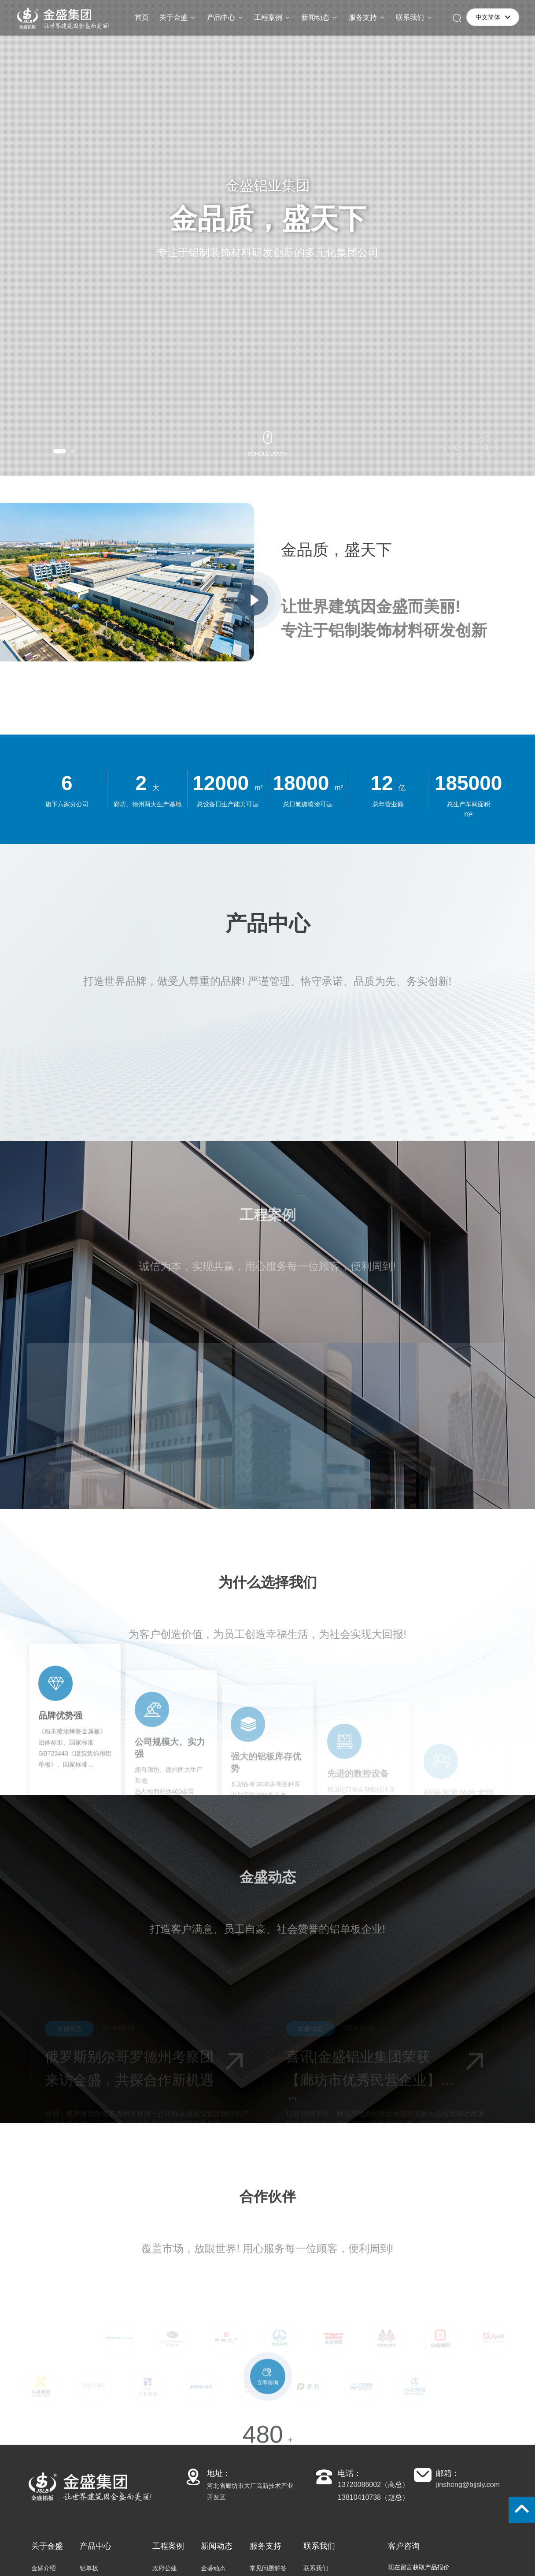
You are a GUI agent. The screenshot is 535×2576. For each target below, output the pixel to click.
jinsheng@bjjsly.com (468, 2484)
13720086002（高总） (373, 2484)
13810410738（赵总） (373, 2497)
